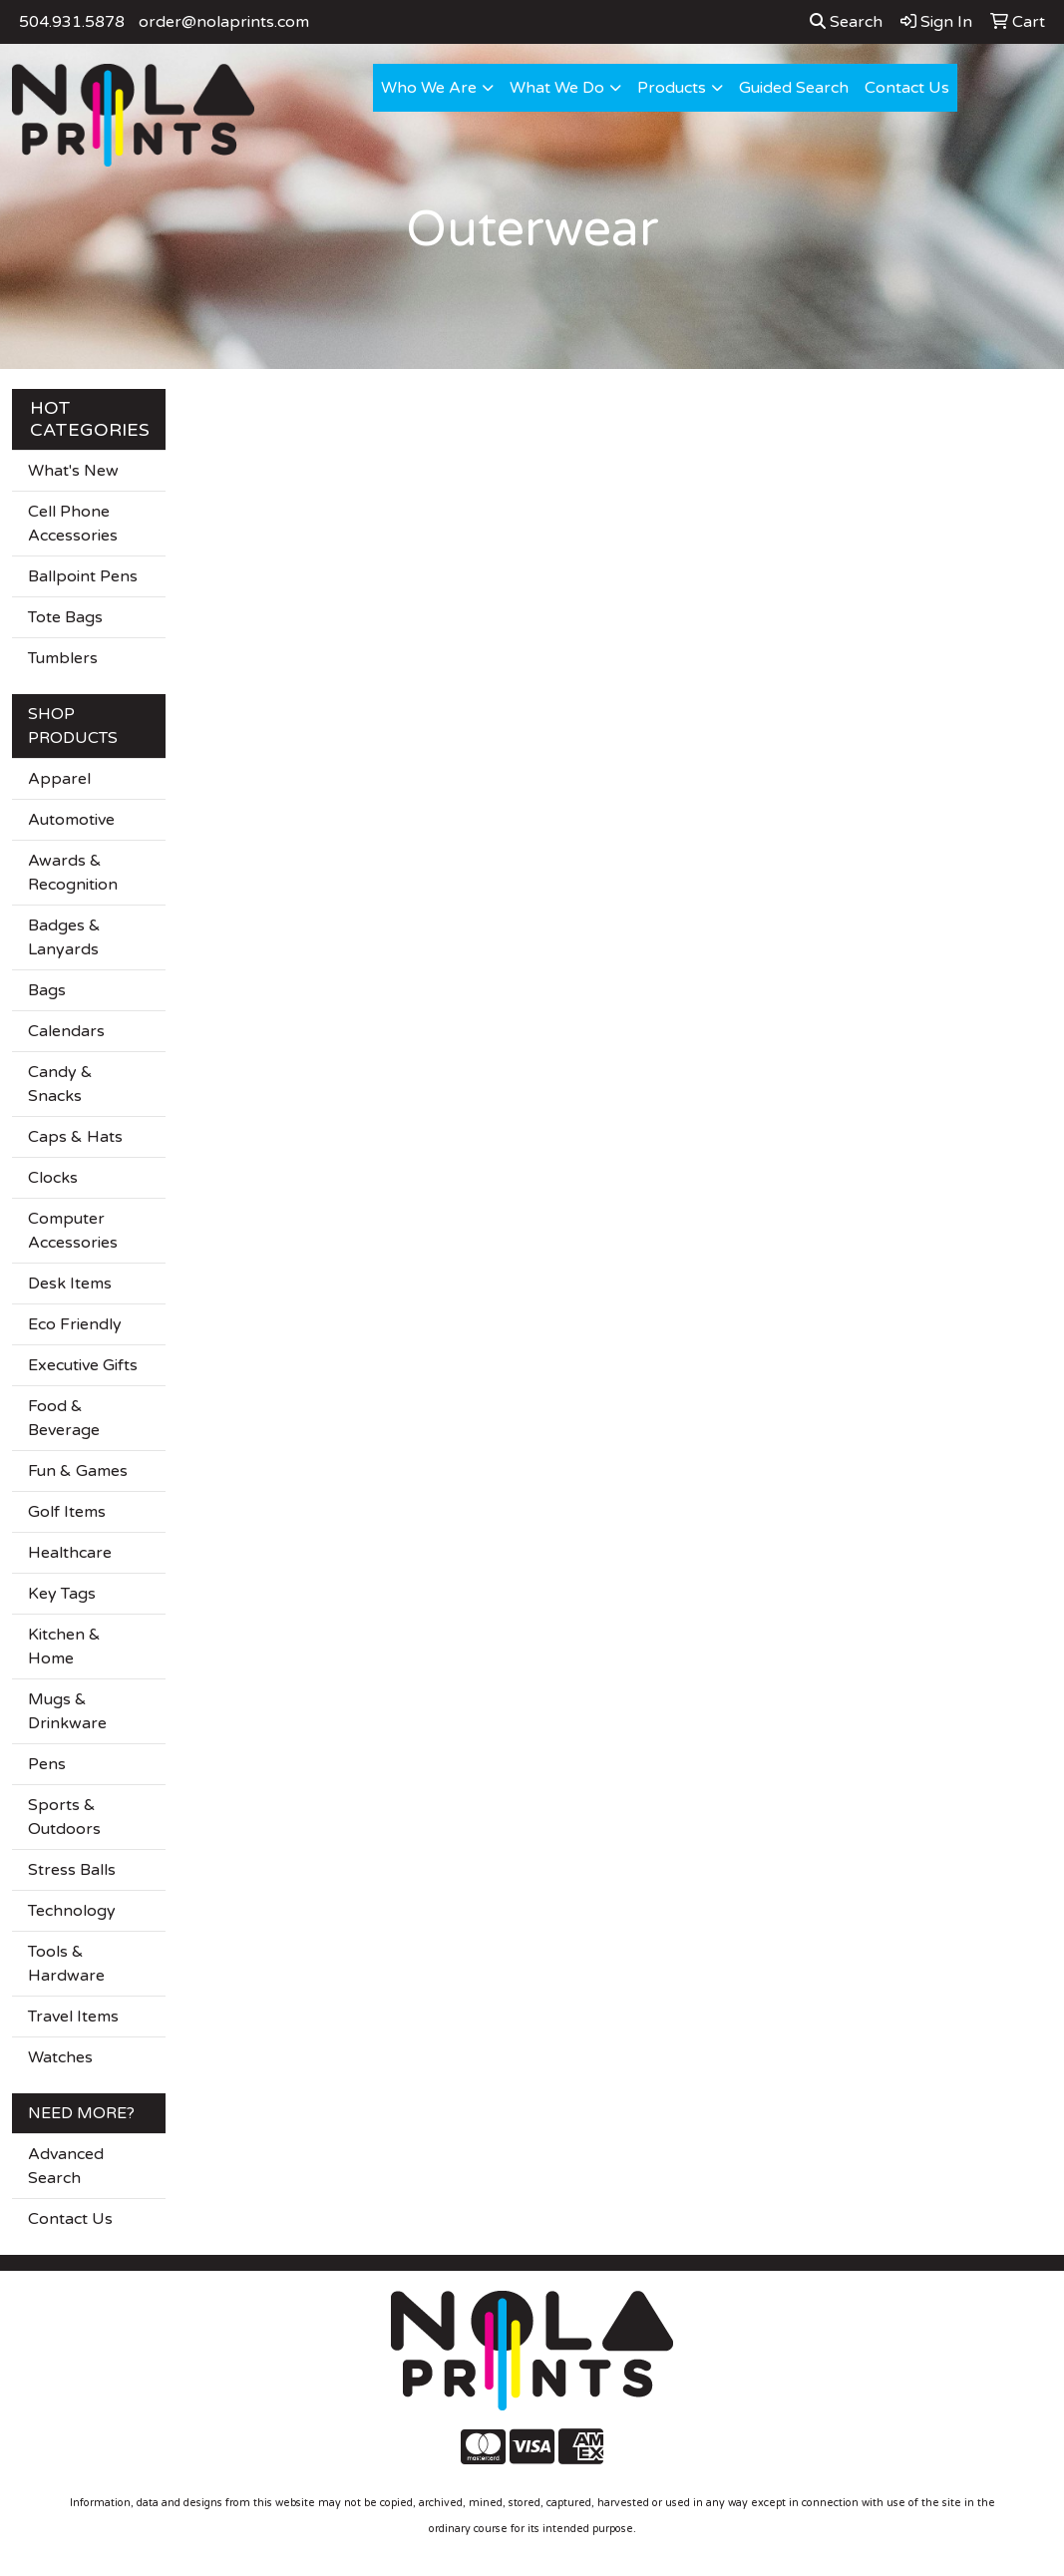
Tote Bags (65, 617)
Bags (47, 990)
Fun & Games (78, 1471)
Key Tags (62, 1594)
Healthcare (70, 1553)
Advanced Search (66, 2166)
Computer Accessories (73, 1231)
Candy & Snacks (60, 1084)
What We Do (557, 88)
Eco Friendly (75, 1324)
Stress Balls (72, 1870)
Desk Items (70, 1283)
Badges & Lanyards (64, 937)
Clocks (53, 1178)
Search (846, 22)
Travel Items (73, 2016)
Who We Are (429, 88)
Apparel (59, 779)
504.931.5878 (72, 22)
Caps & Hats (75, 1137)
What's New (73, 471)
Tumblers (63, 658)
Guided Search (794, 88)
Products (671, 88)
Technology (72, 1911)
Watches (60, 2057)
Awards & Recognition (73, 873)
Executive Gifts (83, 1365)
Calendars (66, 1031)
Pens (47, 1764)
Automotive (71, 820)
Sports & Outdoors (64, 1817)
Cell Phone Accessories (73, 524)
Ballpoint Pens (83, 576)
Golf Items (67, 1512)
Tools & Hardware (66, 1964)
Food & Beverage (64, 1418)
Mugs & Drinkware (67, 1711)
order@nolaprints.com (224, 22)
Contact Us (907, 88)
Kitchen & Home (64, 1646)
